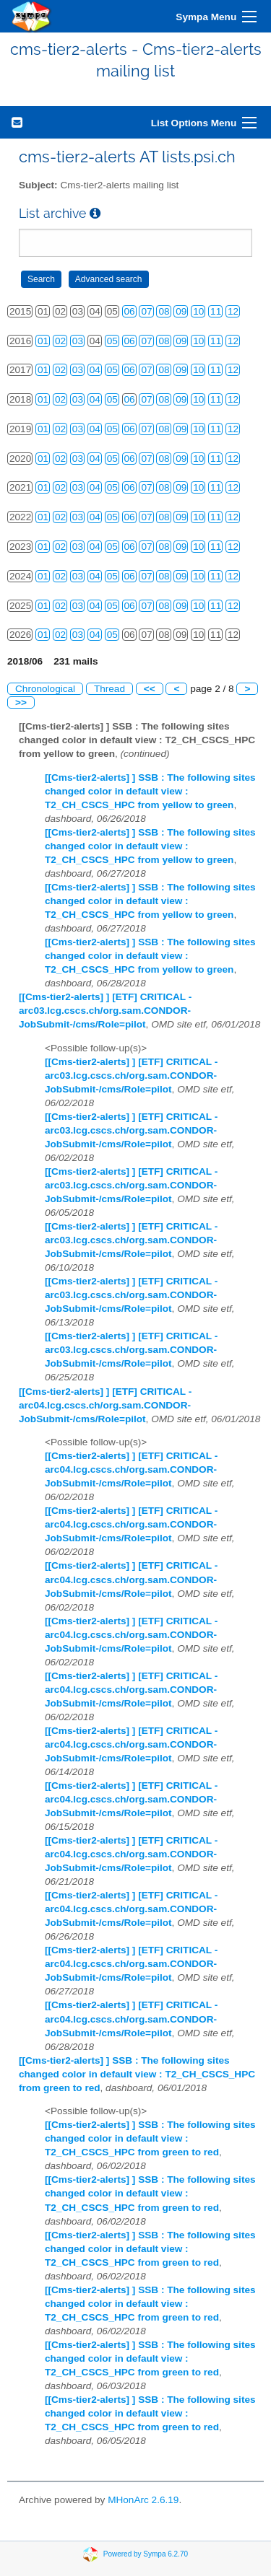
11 (215, 311)
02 (60, 341)
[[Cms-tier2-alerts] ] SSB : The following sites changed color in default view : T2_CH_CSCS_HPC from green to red (137, 2074)
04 (95, 369)
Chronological (45, 688)
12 (233, 311)
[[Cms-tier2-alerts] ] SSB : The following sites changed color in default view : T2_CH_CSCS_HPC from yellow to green (150, 791)
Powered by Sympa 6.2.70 (145, 2554)
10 (198, 311)
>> (21, 702)
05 (112, 341)
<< (149, 688)
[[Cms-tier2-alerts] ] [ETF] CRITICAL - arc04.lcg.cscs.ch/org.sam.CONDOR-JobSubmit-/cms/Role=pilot (105, 1405)
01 (43, 341)
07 (146, 311)
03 (77, 341)
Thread (109, 688)
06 (129, 311)
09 (181, 311)
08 (163, 311)
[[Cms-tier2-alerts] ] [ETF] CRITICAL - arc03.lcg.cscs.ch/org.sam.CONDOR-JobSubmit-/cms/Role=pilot (105, 1010)
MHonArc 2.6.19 (143, 2499)
